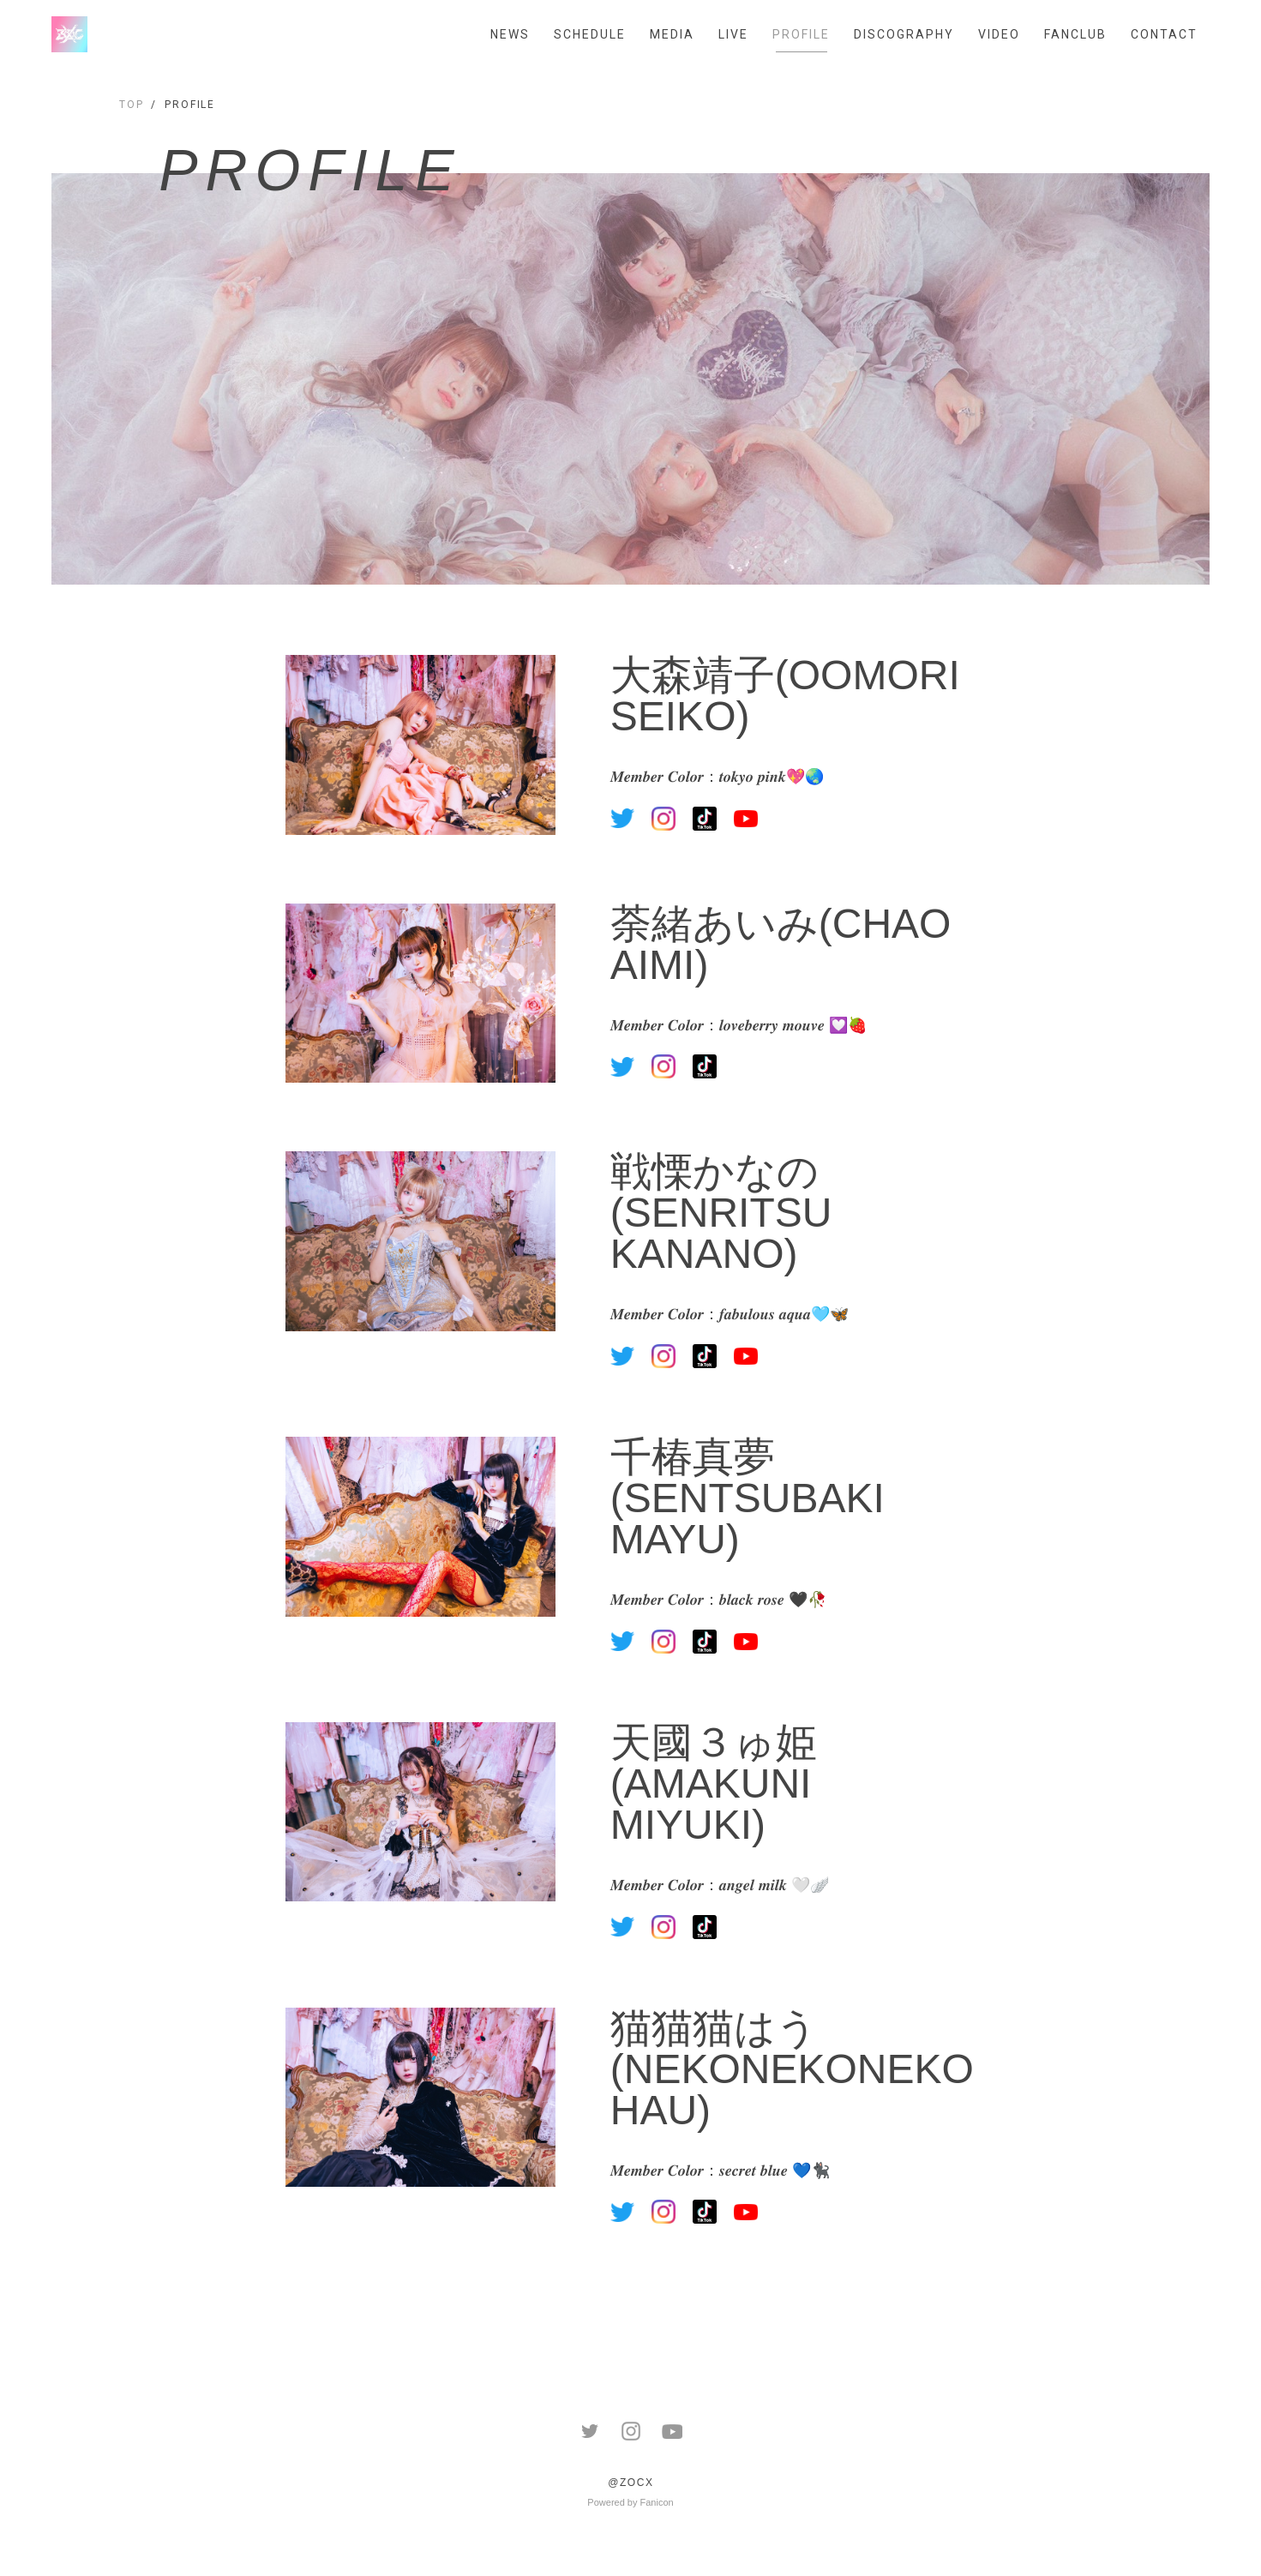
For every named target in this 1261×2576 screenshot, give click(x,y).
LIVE (733, 34)
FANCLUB (1075, 34)
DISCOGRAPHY (904, 34)
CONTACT (1164, 34)
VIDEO (999, 34)
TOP (131, 104)
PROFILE (801, 34)
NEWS (510, 34)
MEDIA (672, 34)
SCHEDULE (590, 34)
